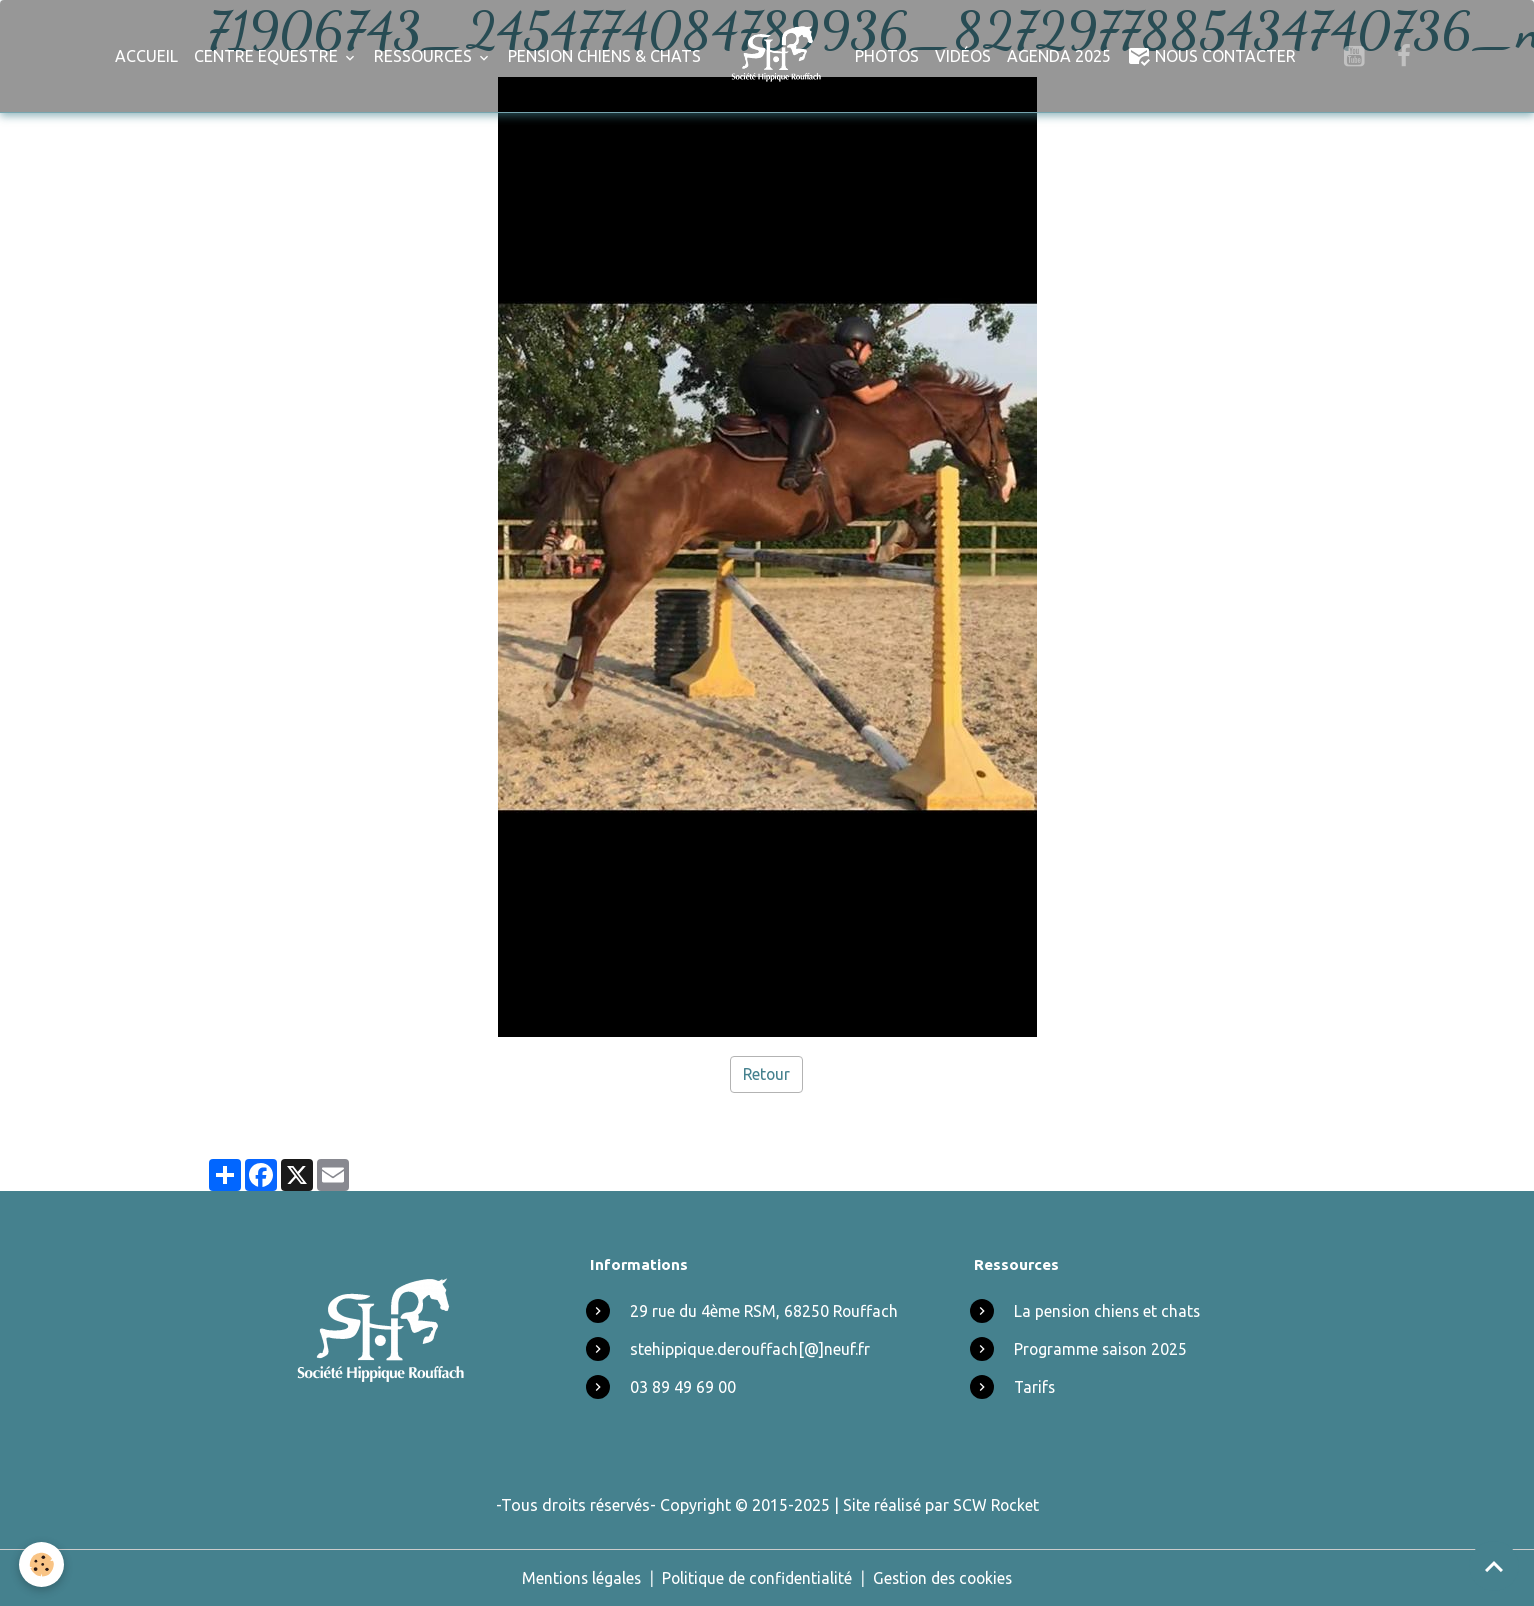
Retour (766, 1074)
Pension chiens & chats (604, 56)
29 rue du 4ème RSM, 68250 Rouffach (766, 1311)
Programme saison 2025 (1102, 1349)
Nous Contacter (1211, 56)
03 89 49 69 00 (683, 1387)
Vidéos (963, 56)
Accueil (146, 56)
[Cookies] (42, 1564)
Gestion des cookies (947, 1578)
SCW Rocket (996, 1505)
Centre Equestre (268, 56)
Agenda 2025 (1059, 56)
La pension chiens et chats (1109, 1311)
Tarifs (1035, 1387)
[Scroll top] (1494, 1566)
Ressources (425, 56)
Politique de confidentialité (755, 1578)
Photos (887, 56)
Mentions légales (576, 1578)
